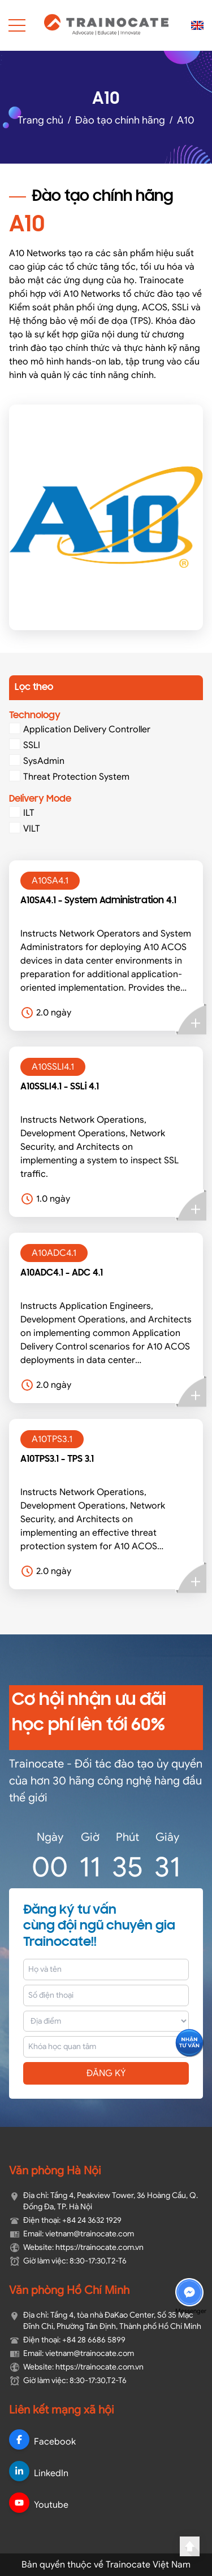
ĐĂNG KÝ (106, 2073)
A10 (185, 119)
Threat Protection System (69, 776)
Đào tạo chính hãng (120, 119)
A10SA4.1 (50, 880)
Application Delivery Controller (79, 729)
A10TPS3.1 (52, 1439)
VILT (24, 828)
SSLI (24, 744)
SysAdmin (36, 760)
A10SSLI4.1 (53, 1066)
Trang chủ (40, 119)
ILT (21, 812)
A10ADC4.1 (54, 1253)
